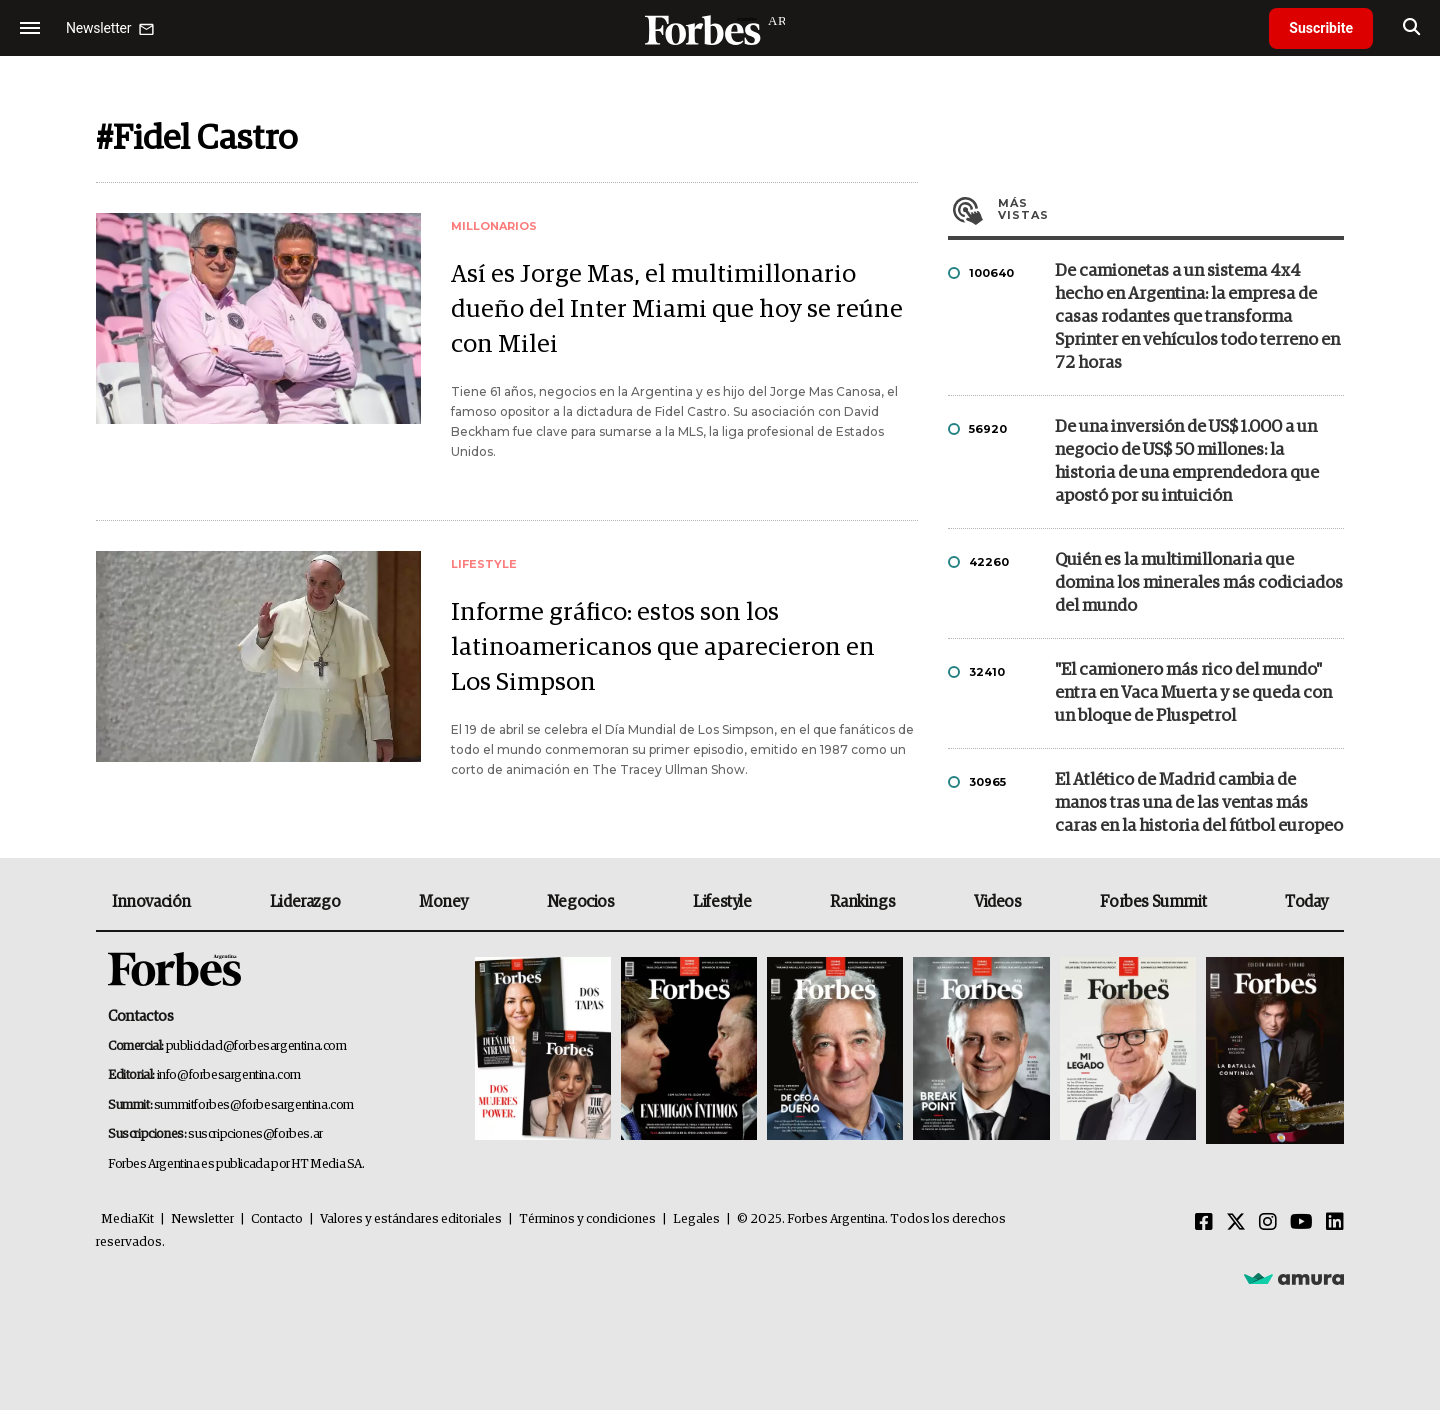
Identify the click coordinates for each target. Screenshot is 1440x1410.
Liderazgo (305, 902)
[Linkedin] (1335, 1223)
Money (443, 902)
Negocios (581, 902)
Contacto (277, 1219)
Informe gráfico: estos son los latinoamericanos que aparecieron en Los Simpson (663, 647)
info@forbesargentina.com (229, 1075)
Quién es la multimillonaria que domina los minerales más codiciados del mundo (1199, 583)
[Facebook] (1204, 1223)
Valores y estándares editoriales (411, 1219)
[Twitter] (1236, 1223)
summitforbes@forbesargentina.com (254, 1105)
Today (1306, 902)
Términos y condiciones (587, 1219)
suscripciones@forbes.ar (255, 1134)
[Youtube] (1301, 1223)
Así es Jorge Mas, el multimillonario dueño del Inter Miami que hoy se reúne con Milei (677, 309)
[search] (1411, 28)
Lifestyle (722, 902)
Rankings (862, 902)
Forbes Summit (1153, 902)
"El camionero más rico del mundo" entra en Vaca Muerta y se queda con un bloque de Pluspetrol (1193, 693)
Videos (998, 902)
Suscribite (1321, 28)
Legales (696, 1219)
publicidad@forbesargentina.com (256, 1046)
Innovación (151, 902)
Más (1171, 209)
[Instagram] (1268, 1223)
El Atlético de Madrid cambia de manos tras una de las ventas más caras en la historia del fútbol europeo (1199, 803)
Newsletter (202, 1219)
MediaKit (127, 1219)
